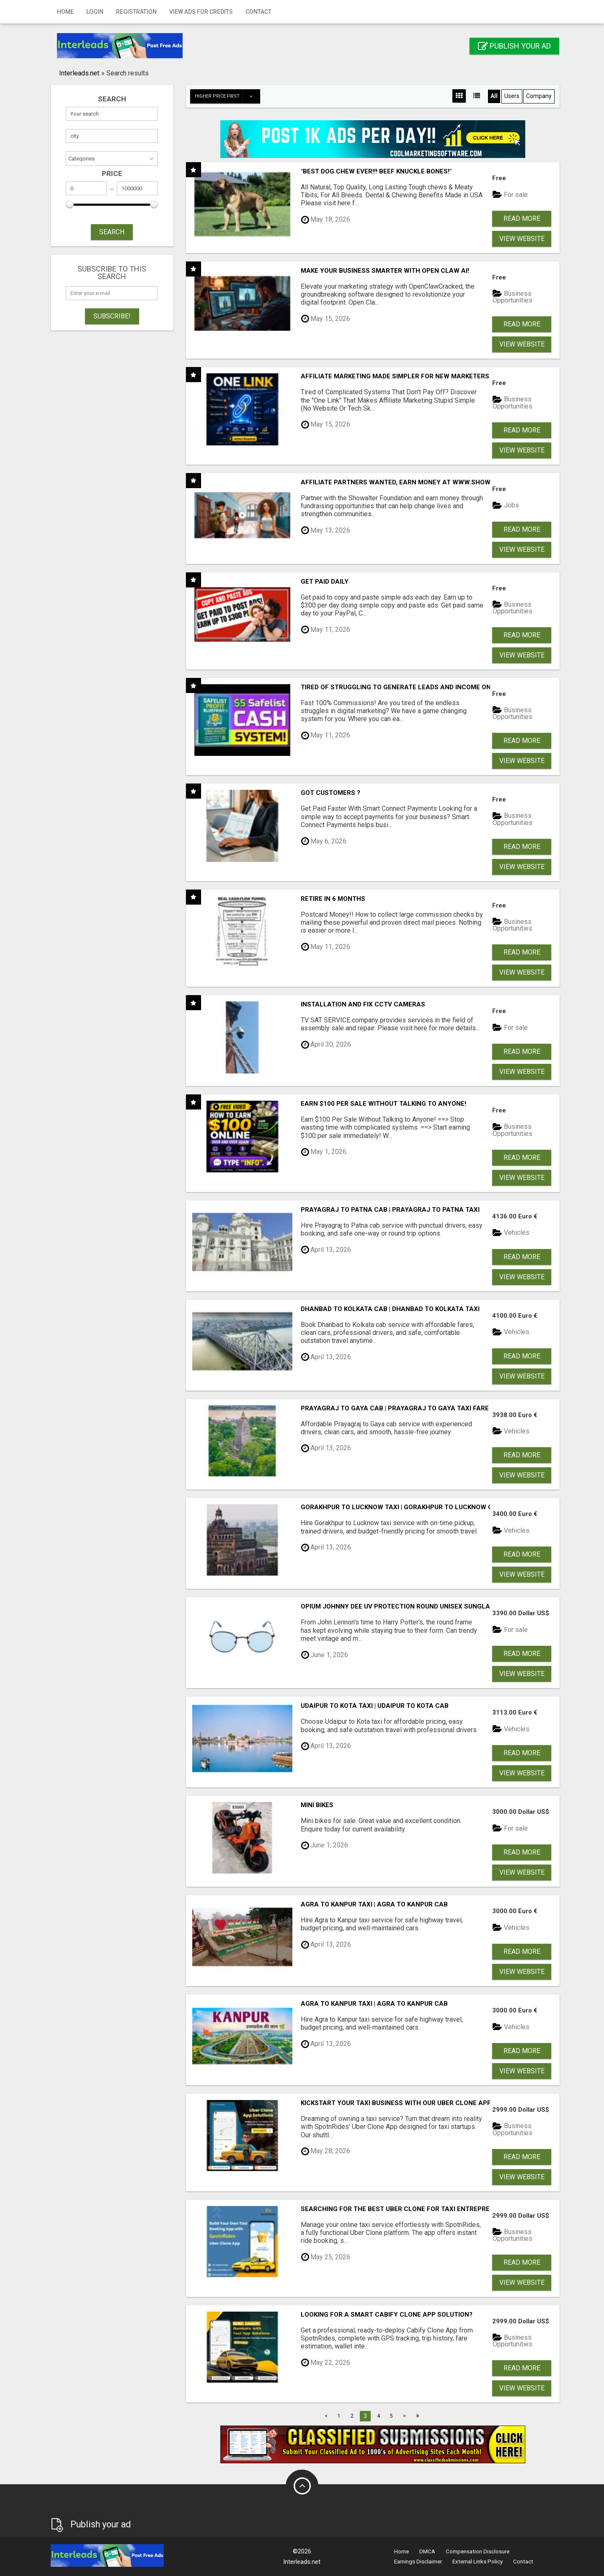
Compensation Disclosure (477, 2551)
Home (65, 11)
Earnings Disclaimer (418, 2561)
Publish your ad (514, 45)
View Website (522, 239)
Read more (521, 218)
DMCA (427, 2551)
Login (94, 11)
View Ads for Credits (201, 11)
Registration (136, 11)
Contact (258, 11)
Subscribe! (112, 316)
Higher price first (227, 96)
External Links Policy (477, 2561)
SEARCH (111, 232)
